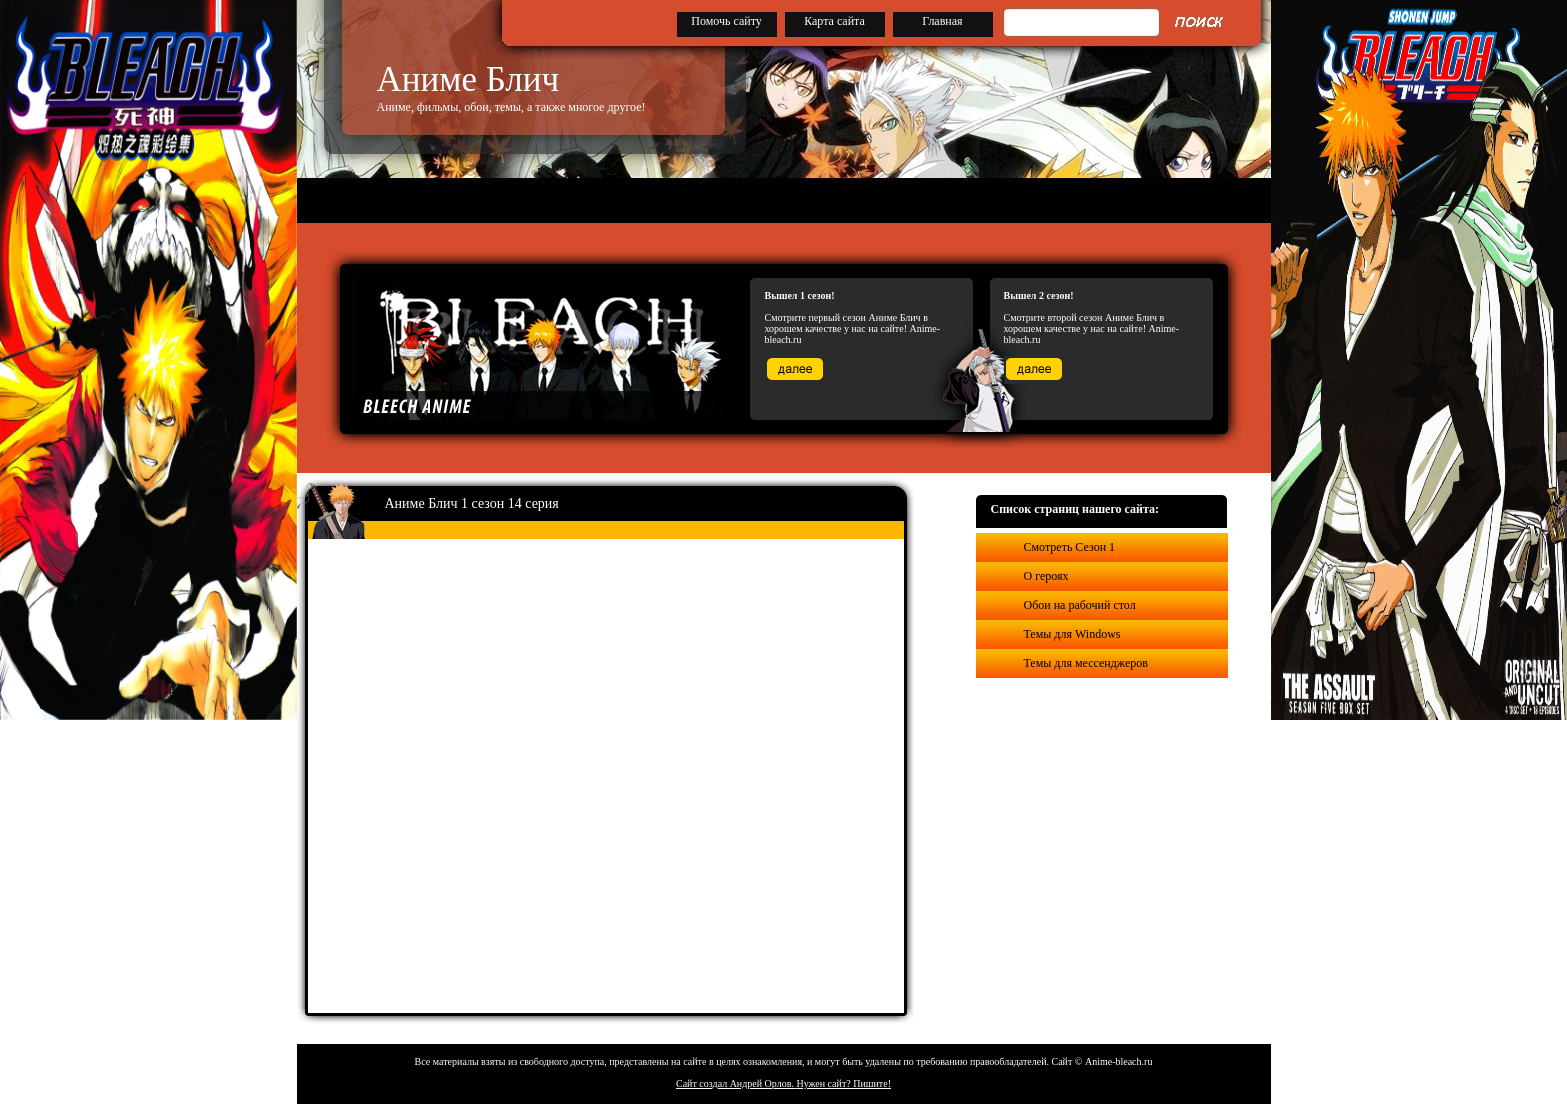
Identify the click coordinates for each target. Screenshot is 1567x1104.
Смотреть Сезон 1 (1070, 547)
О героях (1046, 576)
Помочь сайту (726, 21)
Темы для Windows (1072, 634)
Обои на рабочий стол (1080, 605)
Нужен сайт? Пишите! (843, 1083)
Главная (942, 21)
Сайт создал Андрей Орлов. (736, 1083)
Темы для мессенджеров (1086, 663)
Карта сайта (834, 21)
